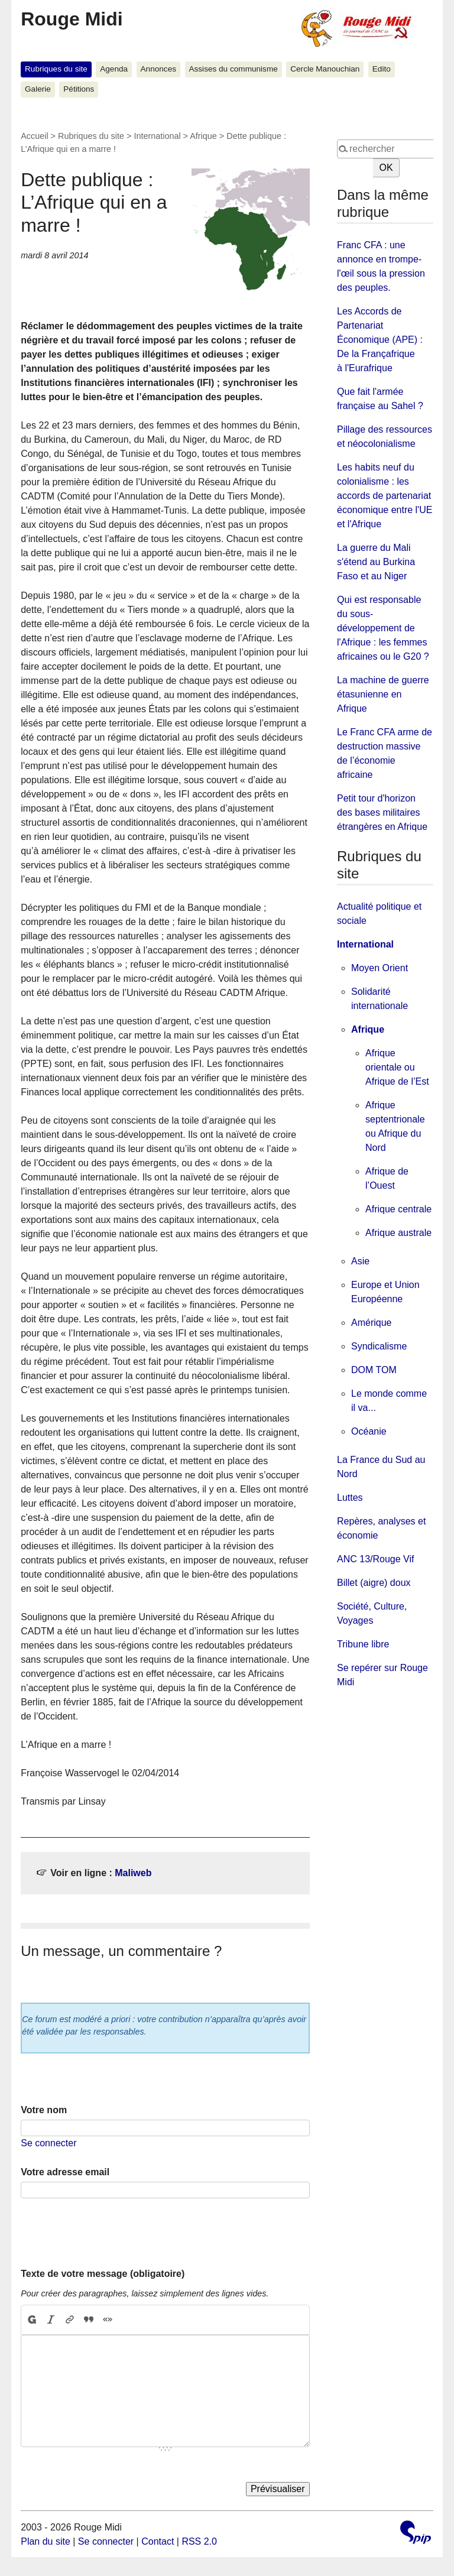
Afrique (203, 136)
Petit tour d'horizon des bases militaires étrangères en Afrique (382, 812)
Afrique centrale (398, 1209)
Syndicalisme (379, 1346)
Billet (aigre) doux (374, 1583)
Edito (381, 68)
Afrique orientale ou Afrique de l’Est (397, 1067)
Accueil (34, 136)
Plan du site (45, 2541)
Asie (360, 1261)
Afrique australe (398, 1233)
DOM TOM (374, 1370)
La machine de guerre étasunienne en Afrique (383, 694)
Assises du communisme (233, 68)
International (157, 136)
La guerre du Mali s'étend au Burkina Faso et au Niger (376, 562)
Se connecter (48, 2143)
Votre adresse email (65, 2172)
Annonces (158, 68)
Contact (157, 2541)
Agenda (114, 68)
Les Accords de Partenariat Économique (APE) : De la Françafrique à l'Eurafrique (380, 339)
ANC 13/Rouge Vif (375, 1559)
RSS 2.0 (199, 2541)
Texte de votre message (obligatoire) (102, 2274)
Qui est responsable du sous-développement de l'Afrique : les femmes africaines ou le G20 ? (383, 628)
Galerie (38, 89)
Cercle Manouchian (324, 68)
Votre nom (44, 2110)
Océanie (369, 1431)
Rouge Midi (71, 19)
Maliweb (133, 1873)
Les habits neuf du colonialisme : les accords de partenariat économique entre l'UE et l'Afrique (384, 495)
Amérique (371, 1323)
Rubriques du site (56, 68)
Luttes (350, 1498)
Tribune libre (363, 1644)
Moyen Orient (379, 968)
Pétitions (78, 89)
